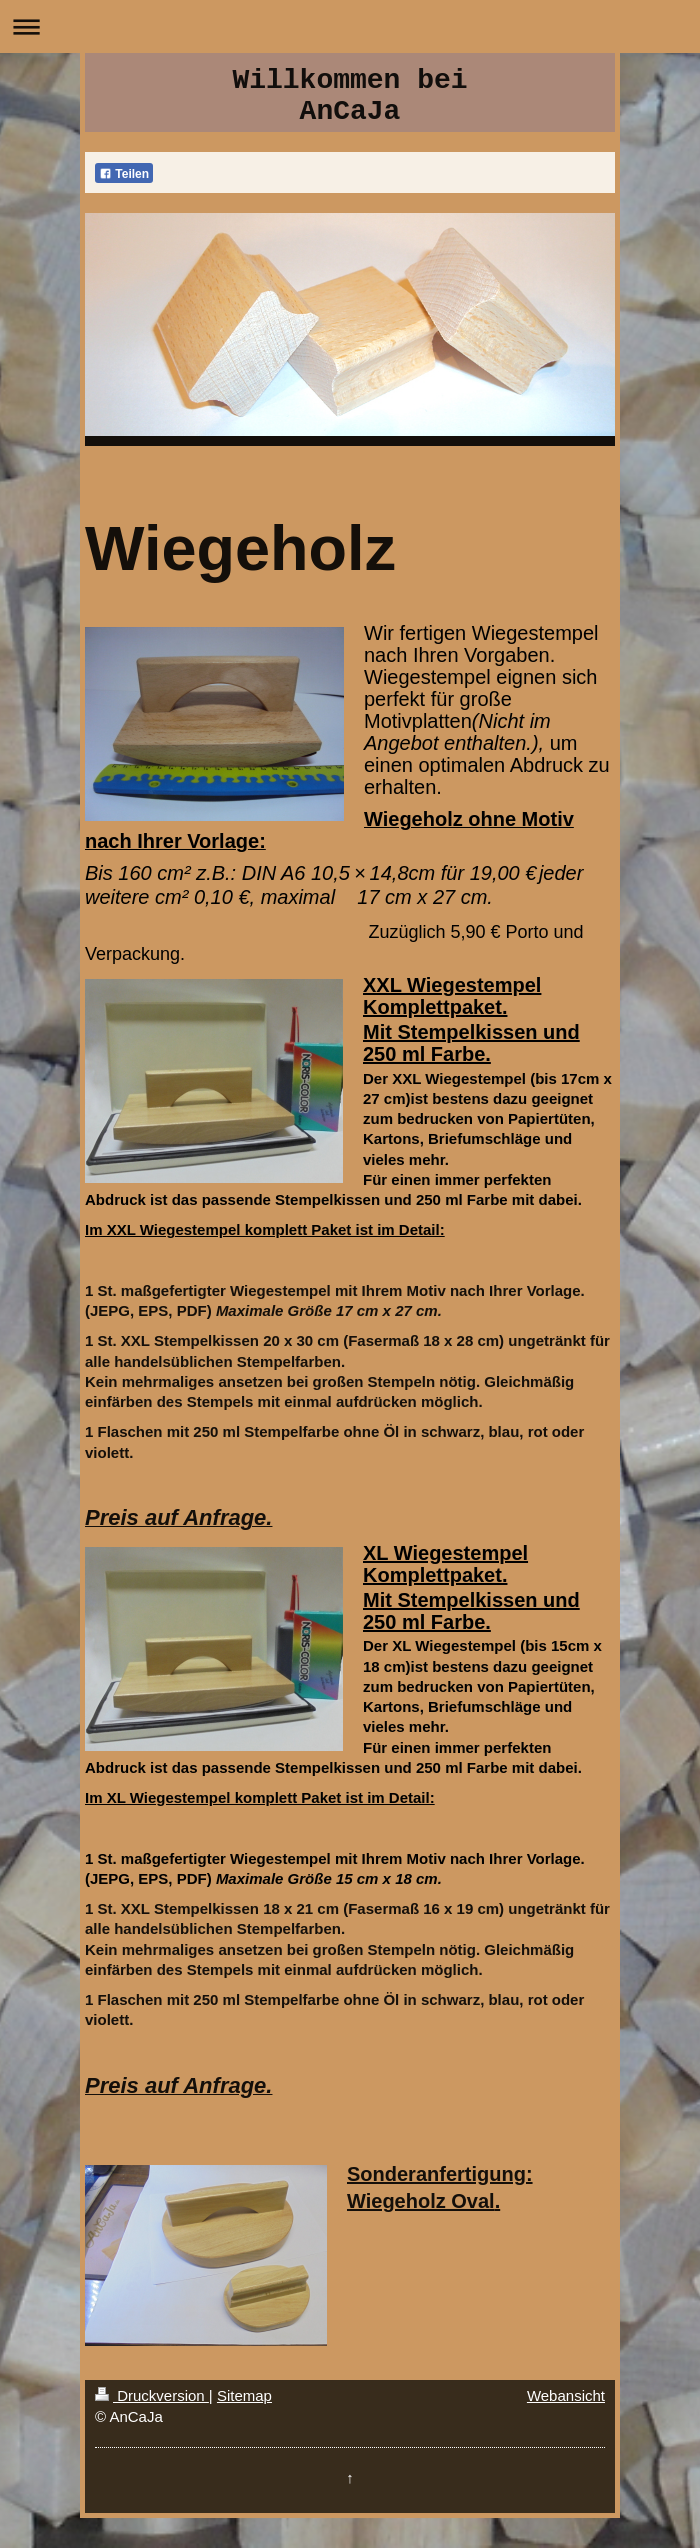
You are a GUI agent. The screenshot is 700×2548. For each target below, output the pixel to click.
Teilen (124, 174)
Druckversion (152, 2395)
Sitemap (244, 2395)
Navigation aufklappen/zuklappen (350, 26)
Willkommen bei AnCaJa (349, 96)
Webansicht (566, 2395)
